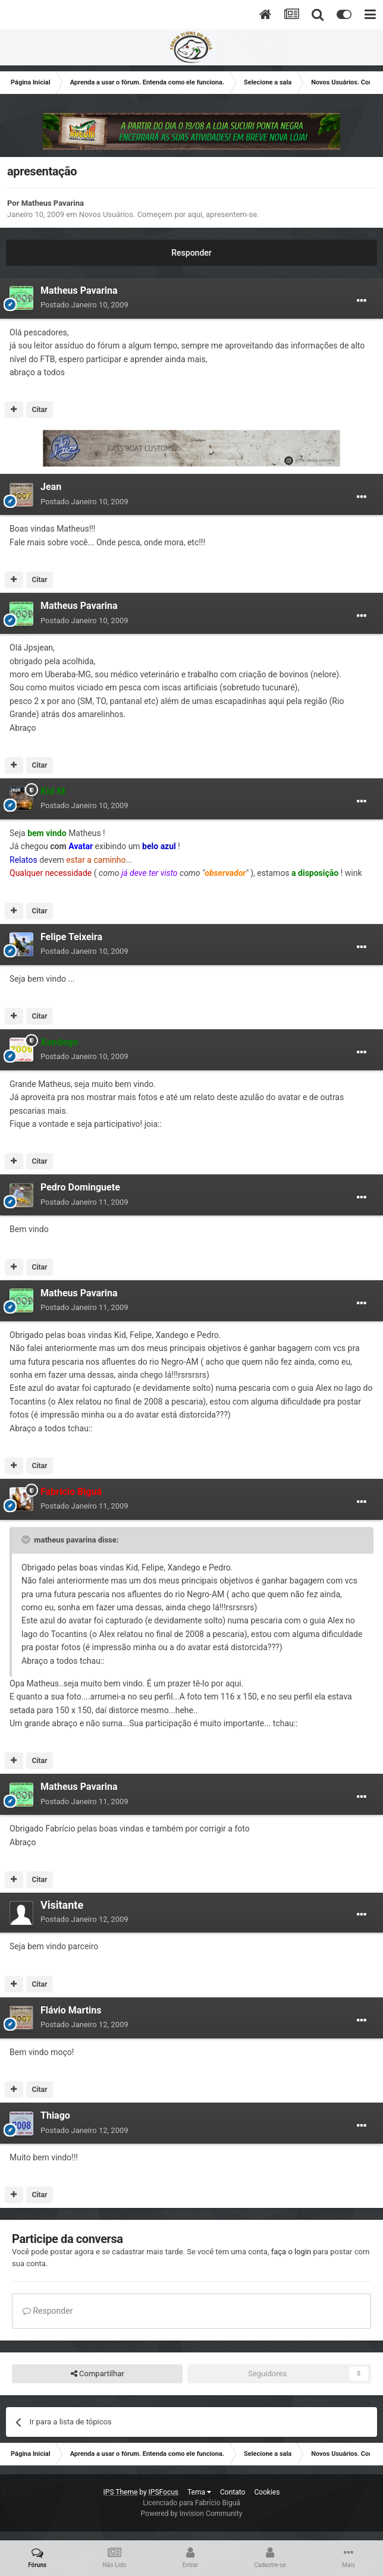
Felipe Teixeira (71, 937)
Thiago (55, 2115)
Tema (199, 2492)
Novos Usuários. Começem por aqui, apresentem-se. (169, 214)
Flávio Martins (70, 2010)
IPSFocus (163, 2492)
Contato (232, 2492)
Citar (39, 410)
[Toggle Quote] (26, 1539)
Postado (84, 304)
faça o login (291, 2251)
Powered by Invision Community (192, 2513)
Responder (191, 252)
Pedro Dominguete (80, 1187)
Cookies (267, 2492)
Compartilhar (97, 2374)
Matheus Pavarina (52, 203)
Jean (50, 486)
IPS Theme (120, 2492)
